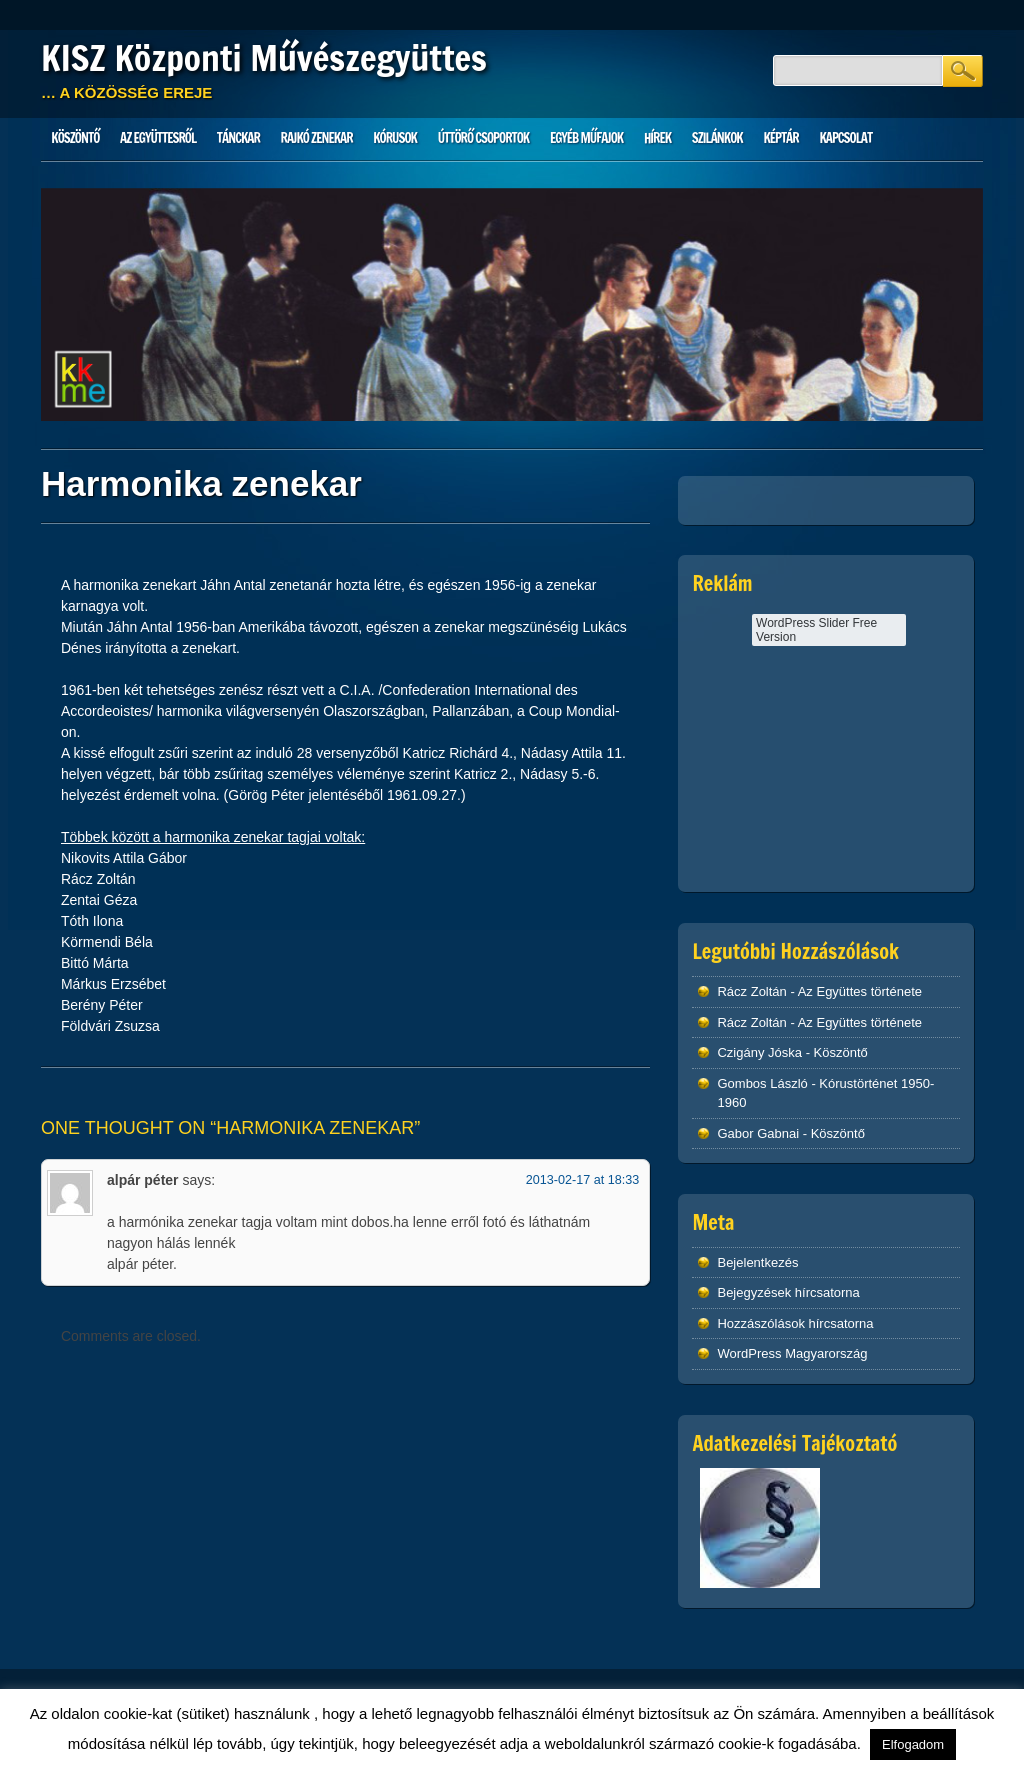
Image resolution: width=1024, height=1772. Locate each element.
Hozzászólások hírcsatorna (795, 1323)
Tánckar (238, 138)
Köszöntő (75, 138)
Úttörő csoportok (484, 138)
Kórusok (395, 138)
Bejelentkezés (757, 1262)
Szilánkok (717, 138)
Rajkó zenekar (317, 138)
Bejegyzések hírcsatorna (788, 1292)
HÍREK (657, 138)
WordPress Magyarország (792, 1353)
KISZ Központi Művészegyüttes (264, 58)
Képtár (780, 138)
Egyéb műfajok (586, 138)
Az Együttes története (860, 991)
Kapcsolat (845, 138)
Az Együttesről (158, 138)
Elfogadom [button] (913, 1744)
